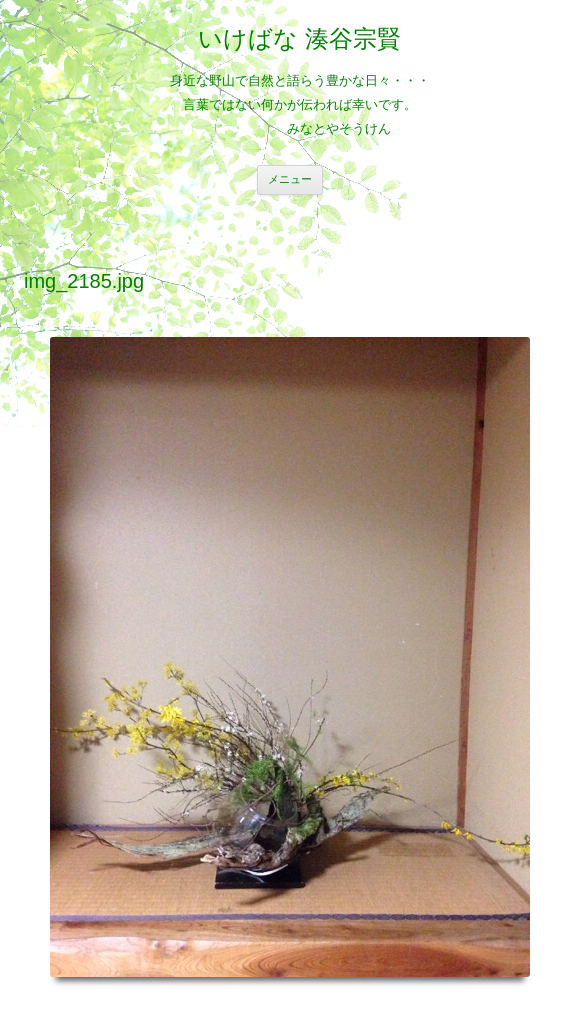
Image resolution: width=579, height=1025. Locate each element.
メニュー (290, 179)
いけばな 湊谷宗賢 (299, 38)
